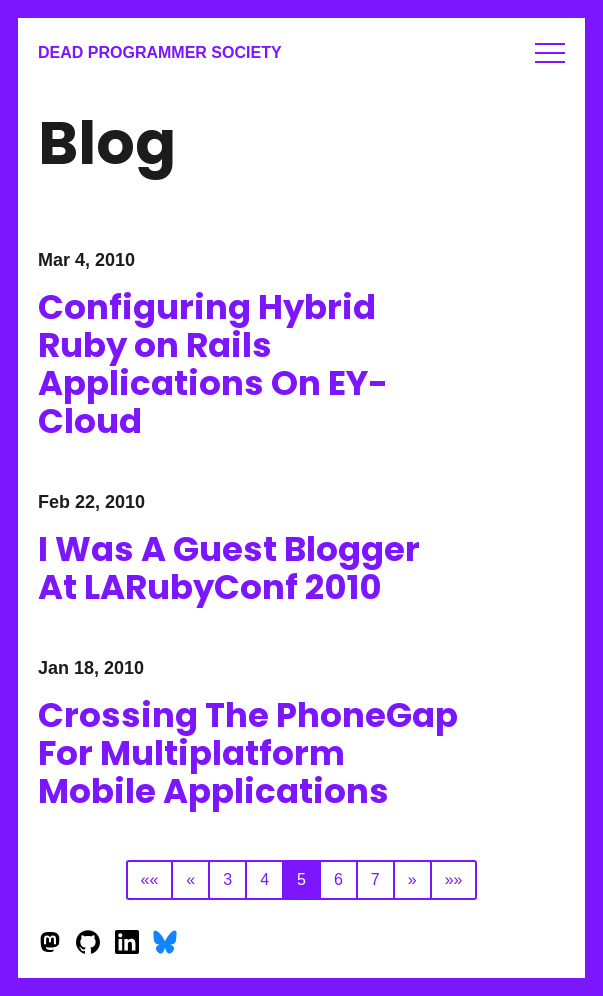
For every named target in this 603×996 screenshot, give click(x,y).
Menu (550, 53)
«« (150, 879)
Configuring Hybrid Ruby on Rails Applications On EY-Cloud (213, 364)
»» (454, 879)
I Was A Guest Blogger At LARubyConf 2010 (229, 568)
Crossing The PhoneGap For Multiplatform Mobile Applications (248, 753)
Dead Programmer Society (160, 52)
